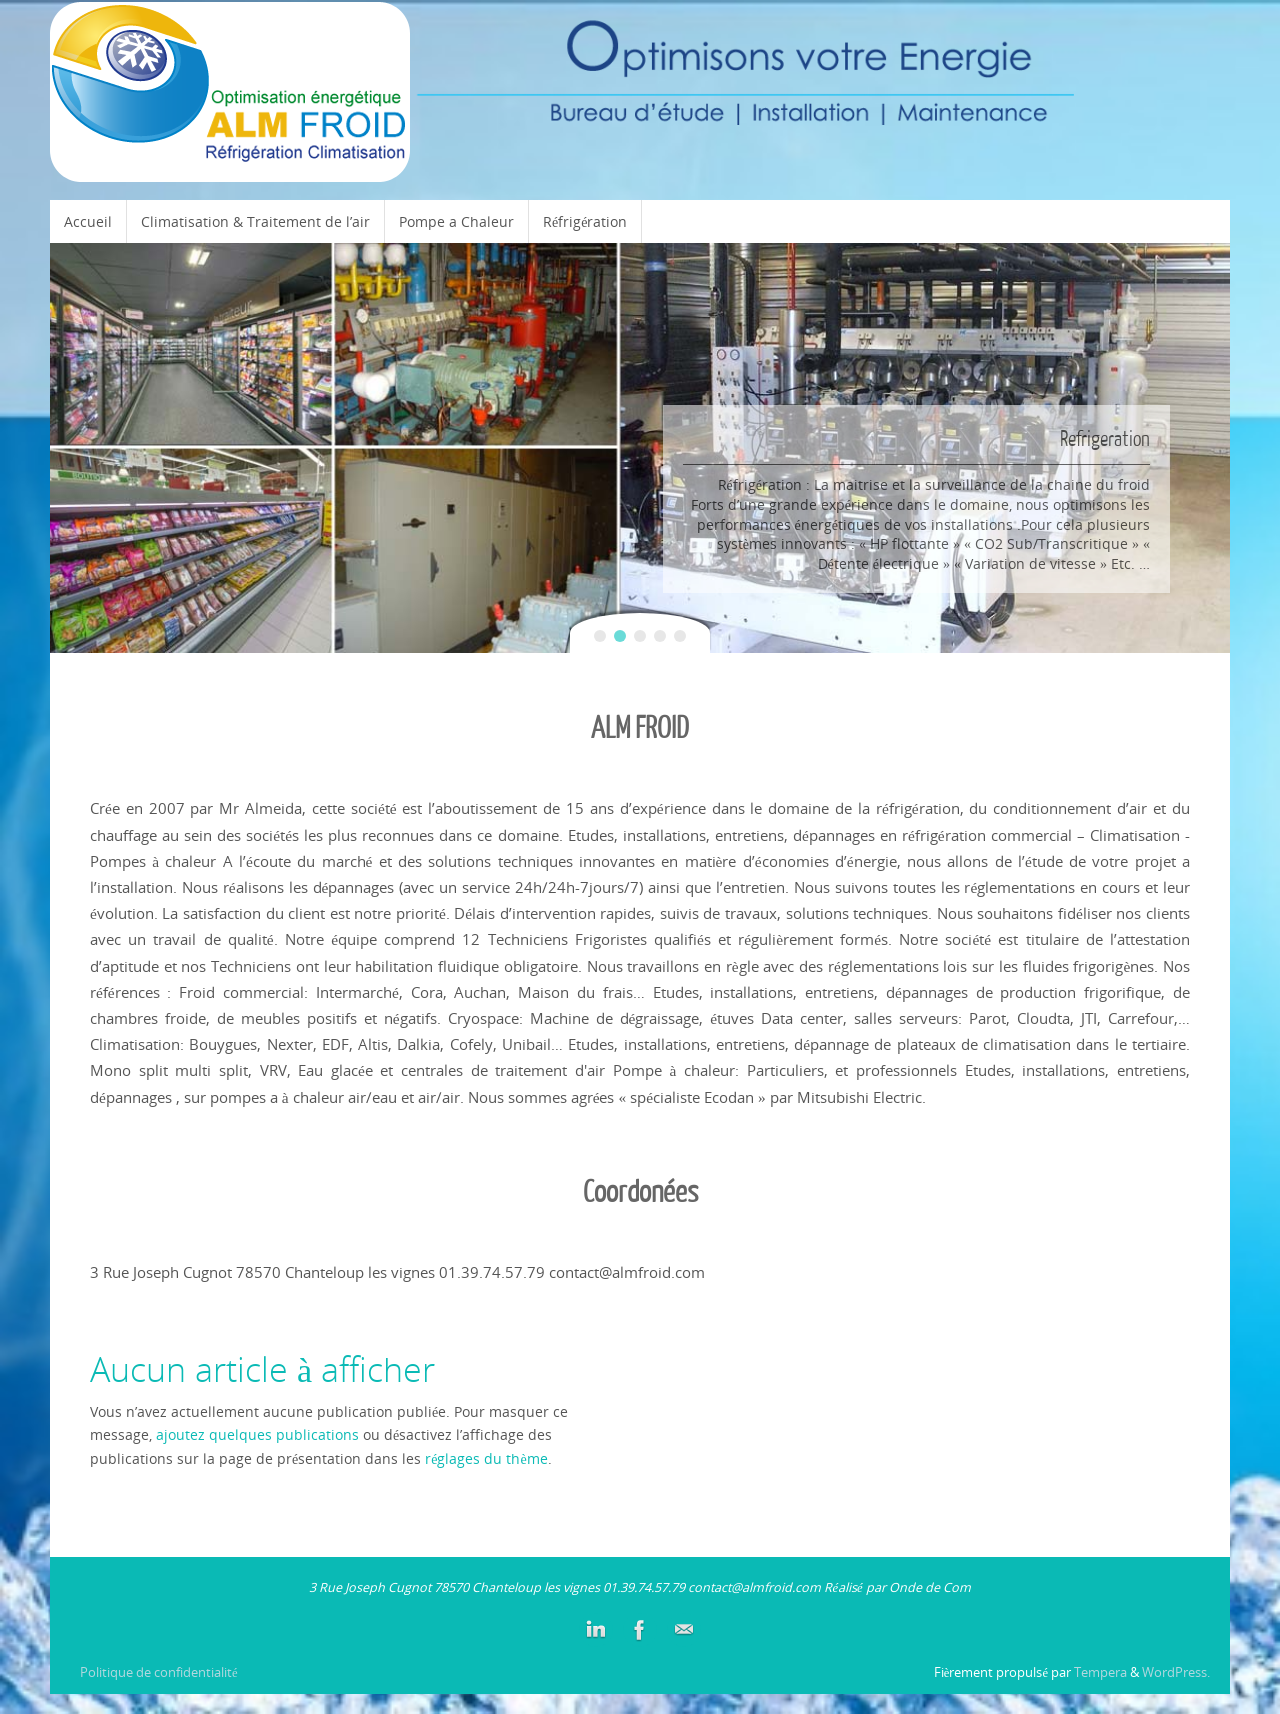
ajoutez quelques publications (257, 1434)
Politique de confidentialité (159, 1672)
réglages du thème (486, 1458)
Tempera (1100, 1672)
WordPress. (1176, 1672)
